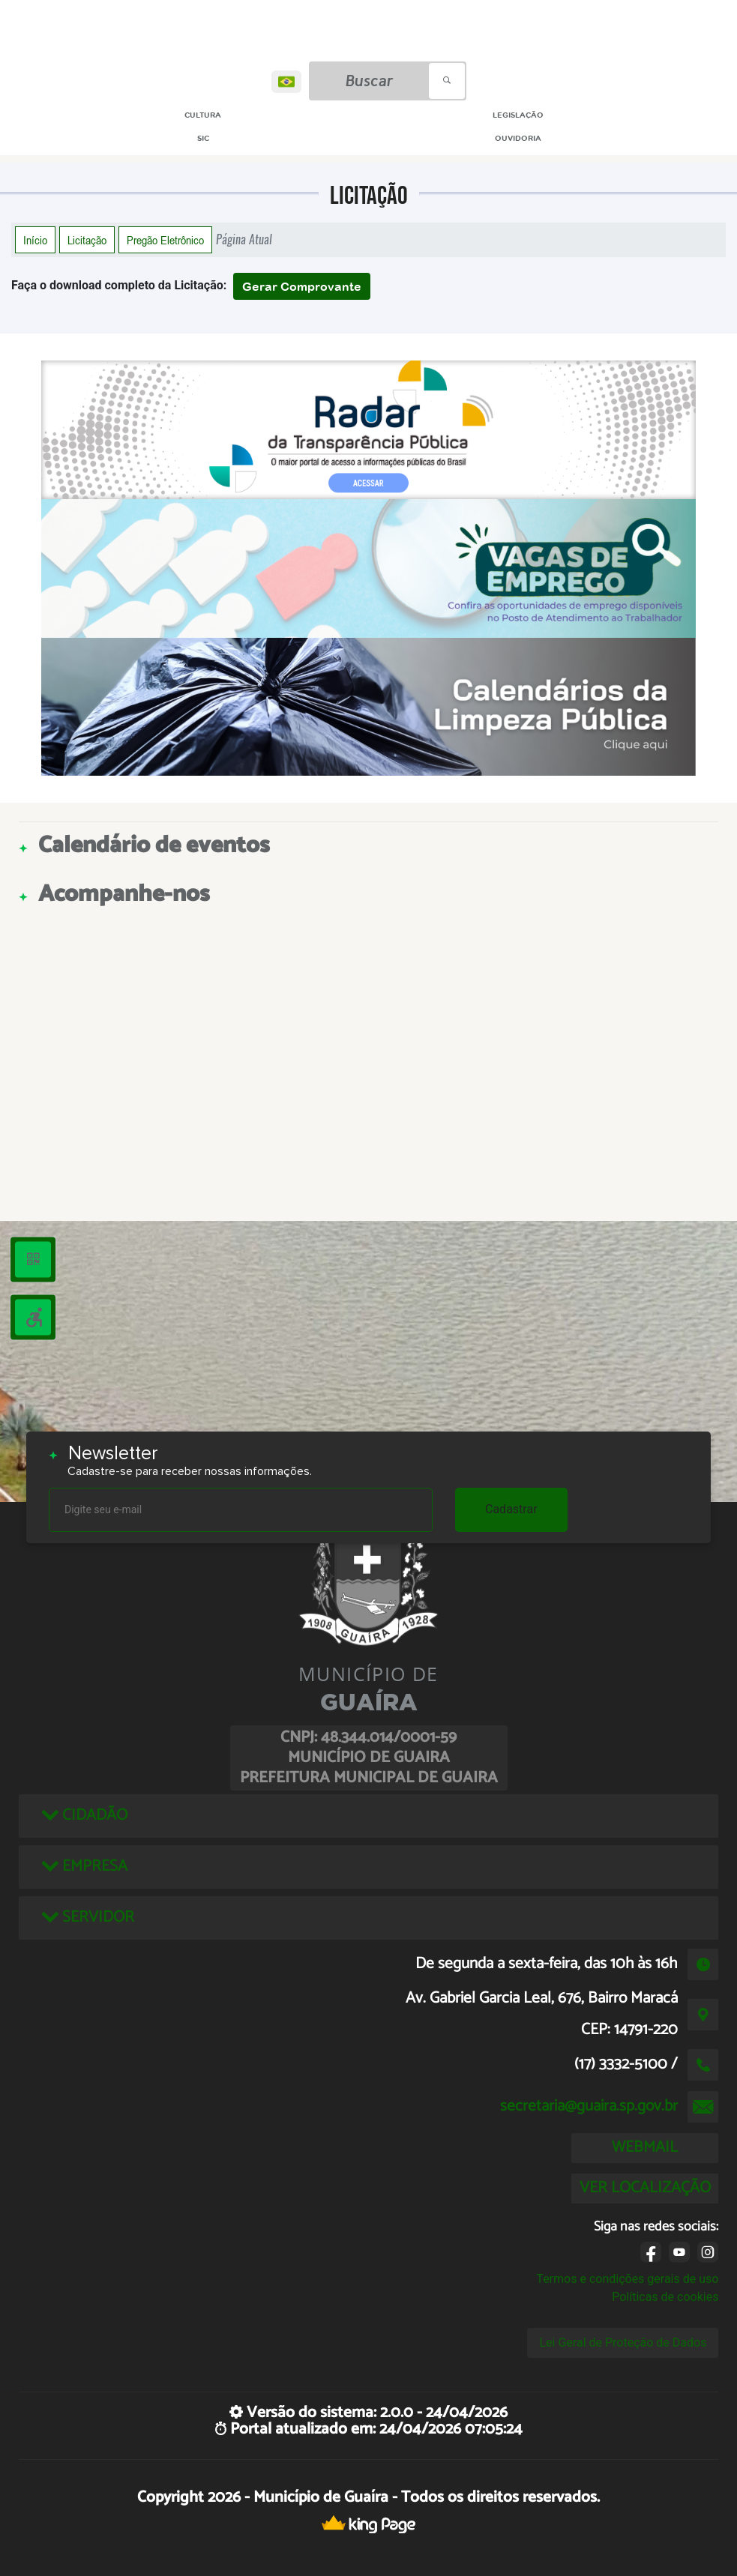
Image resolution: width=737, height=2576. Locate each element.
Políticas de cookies (665, 2297)
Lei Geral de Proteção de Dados (622, 2342)
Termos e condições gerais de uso (627, 2279)
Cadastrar (511, 1509)
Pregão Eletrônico (165, 239)
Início (35, 239)
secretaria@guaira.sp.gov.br (589, 2106)
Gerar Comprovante (301, 286)
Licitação (86, 239)
